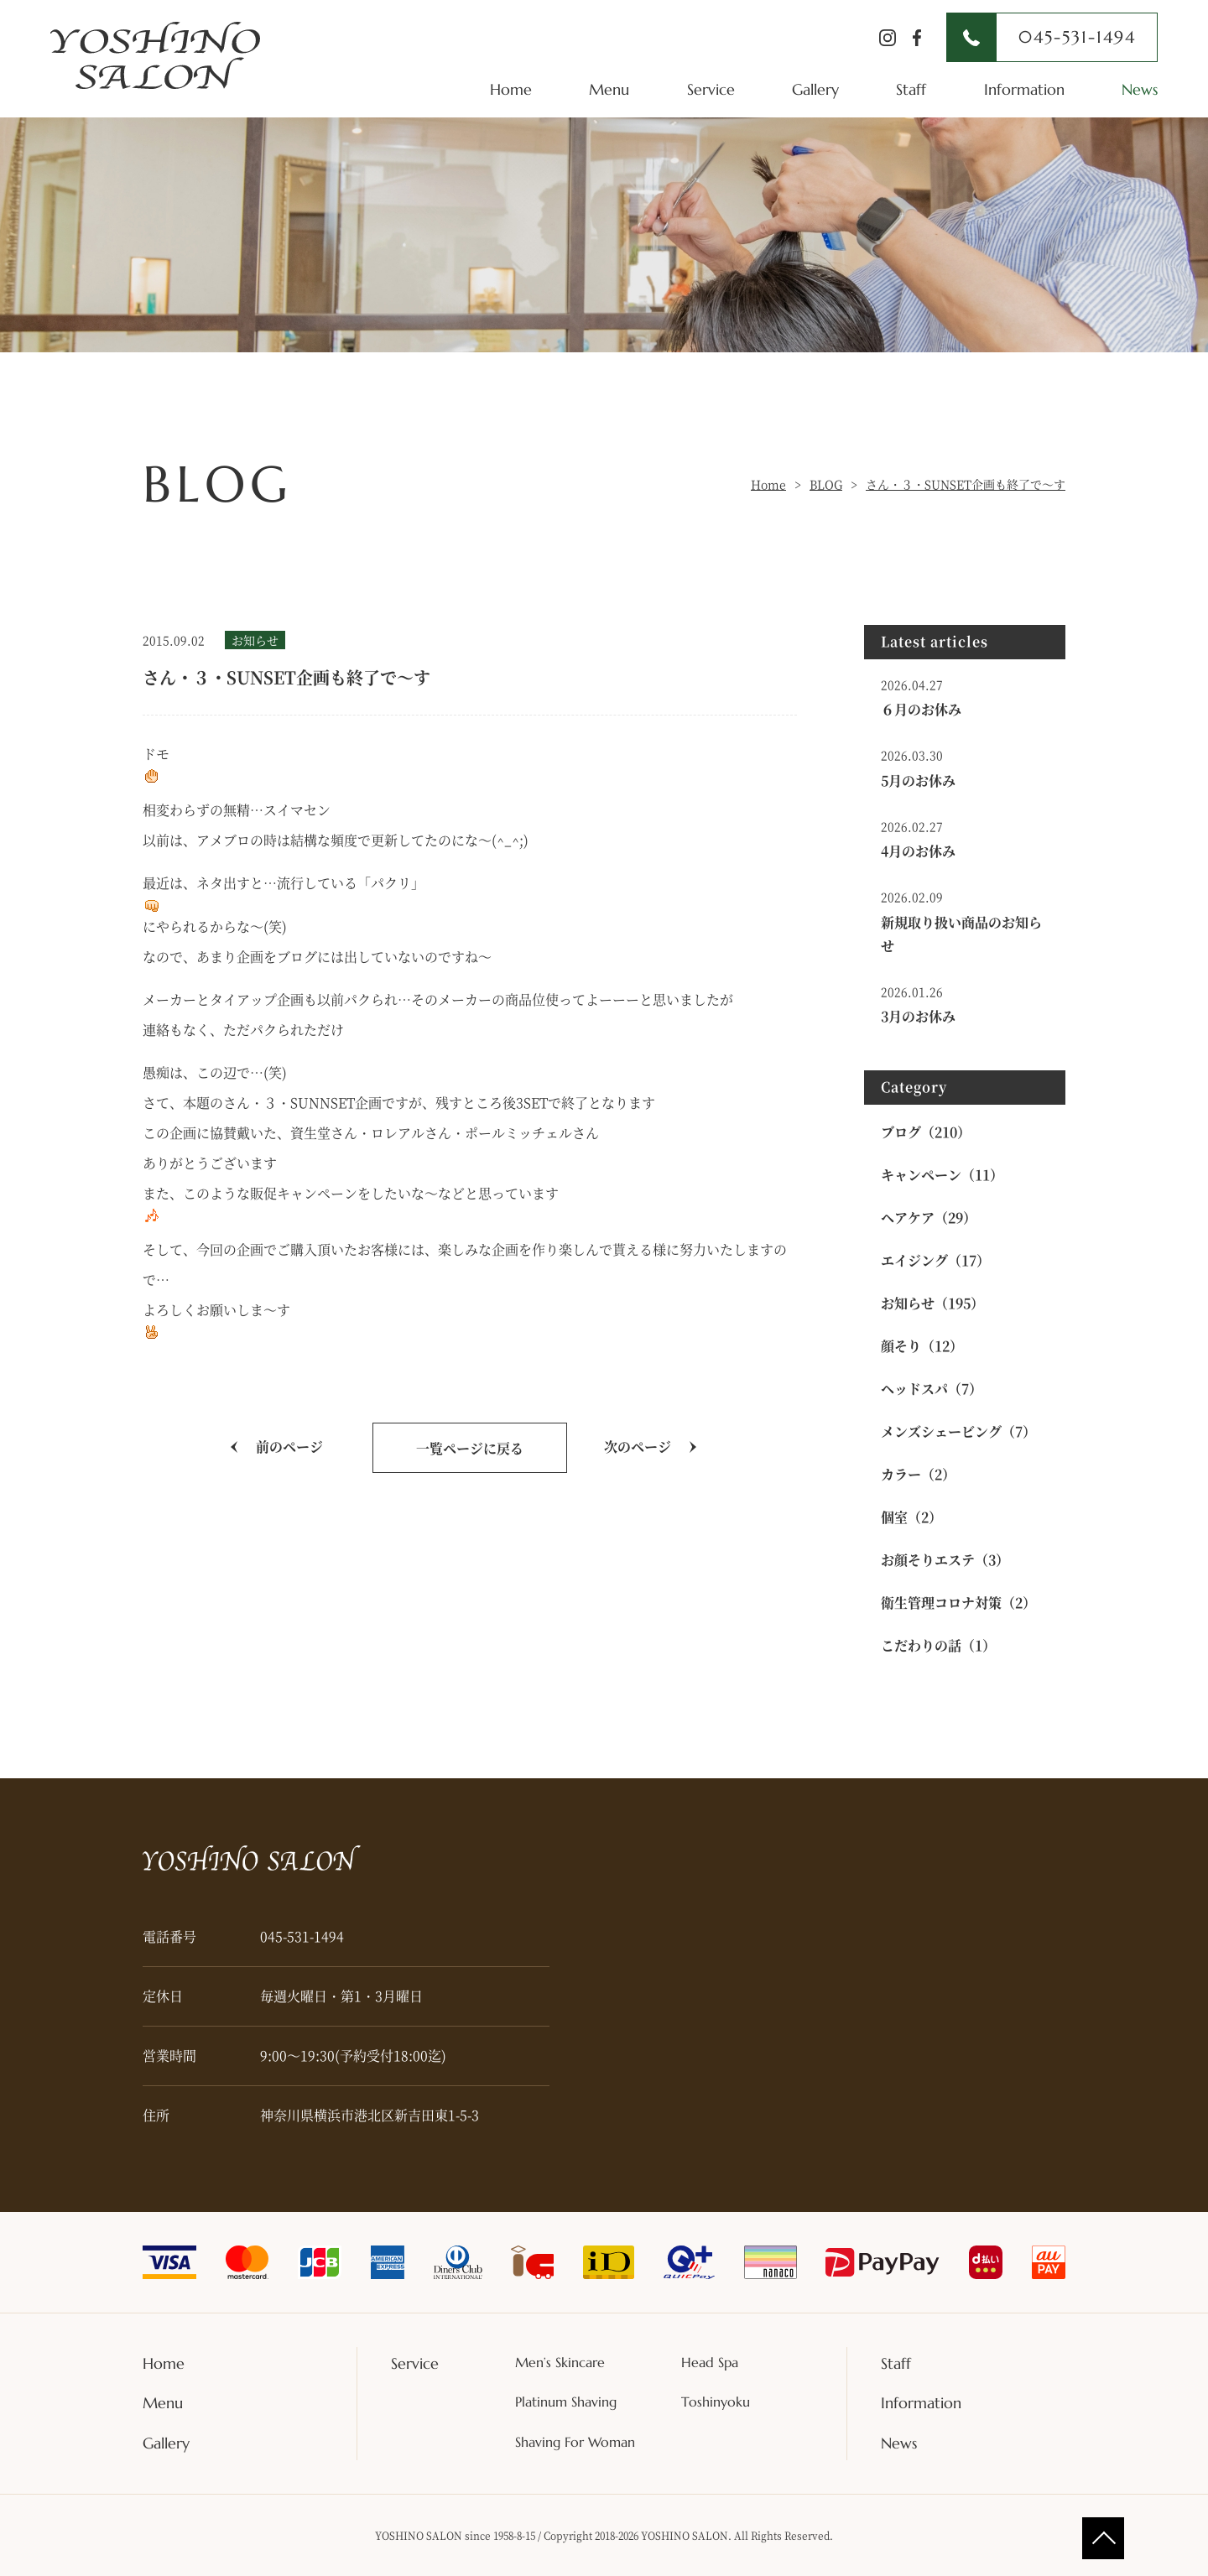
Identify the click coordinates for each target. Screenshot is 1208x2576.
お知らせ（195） (932, 1303)
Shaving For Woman (575, 2441)
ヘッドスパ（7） (931, 1388)
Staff (911, 89)
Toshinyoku (715, 2401)
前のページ (289, 1446)
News (1140, 89)
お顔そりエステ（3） (945, 1559)
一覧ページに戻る (469, 1448)
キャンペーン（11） (942, 1174)
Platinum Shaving (566, 2401)
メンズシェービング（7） (958, 1431)
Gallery (815, 89)
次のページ (637, 1446)
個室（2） (911, 1517)
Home (511, 89)
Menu (609, 89)
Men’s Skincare (560, 2362)
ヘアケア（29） (928, 1217)
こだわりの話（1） (938, 1645)
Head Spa (709, 2362)
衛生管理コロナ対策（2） (958, 1602)
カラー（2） (918, 1474)
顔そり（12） (922, 1346)
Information (1024, 89)
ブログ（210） (926, 1132)
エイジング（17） (935, 1260)
